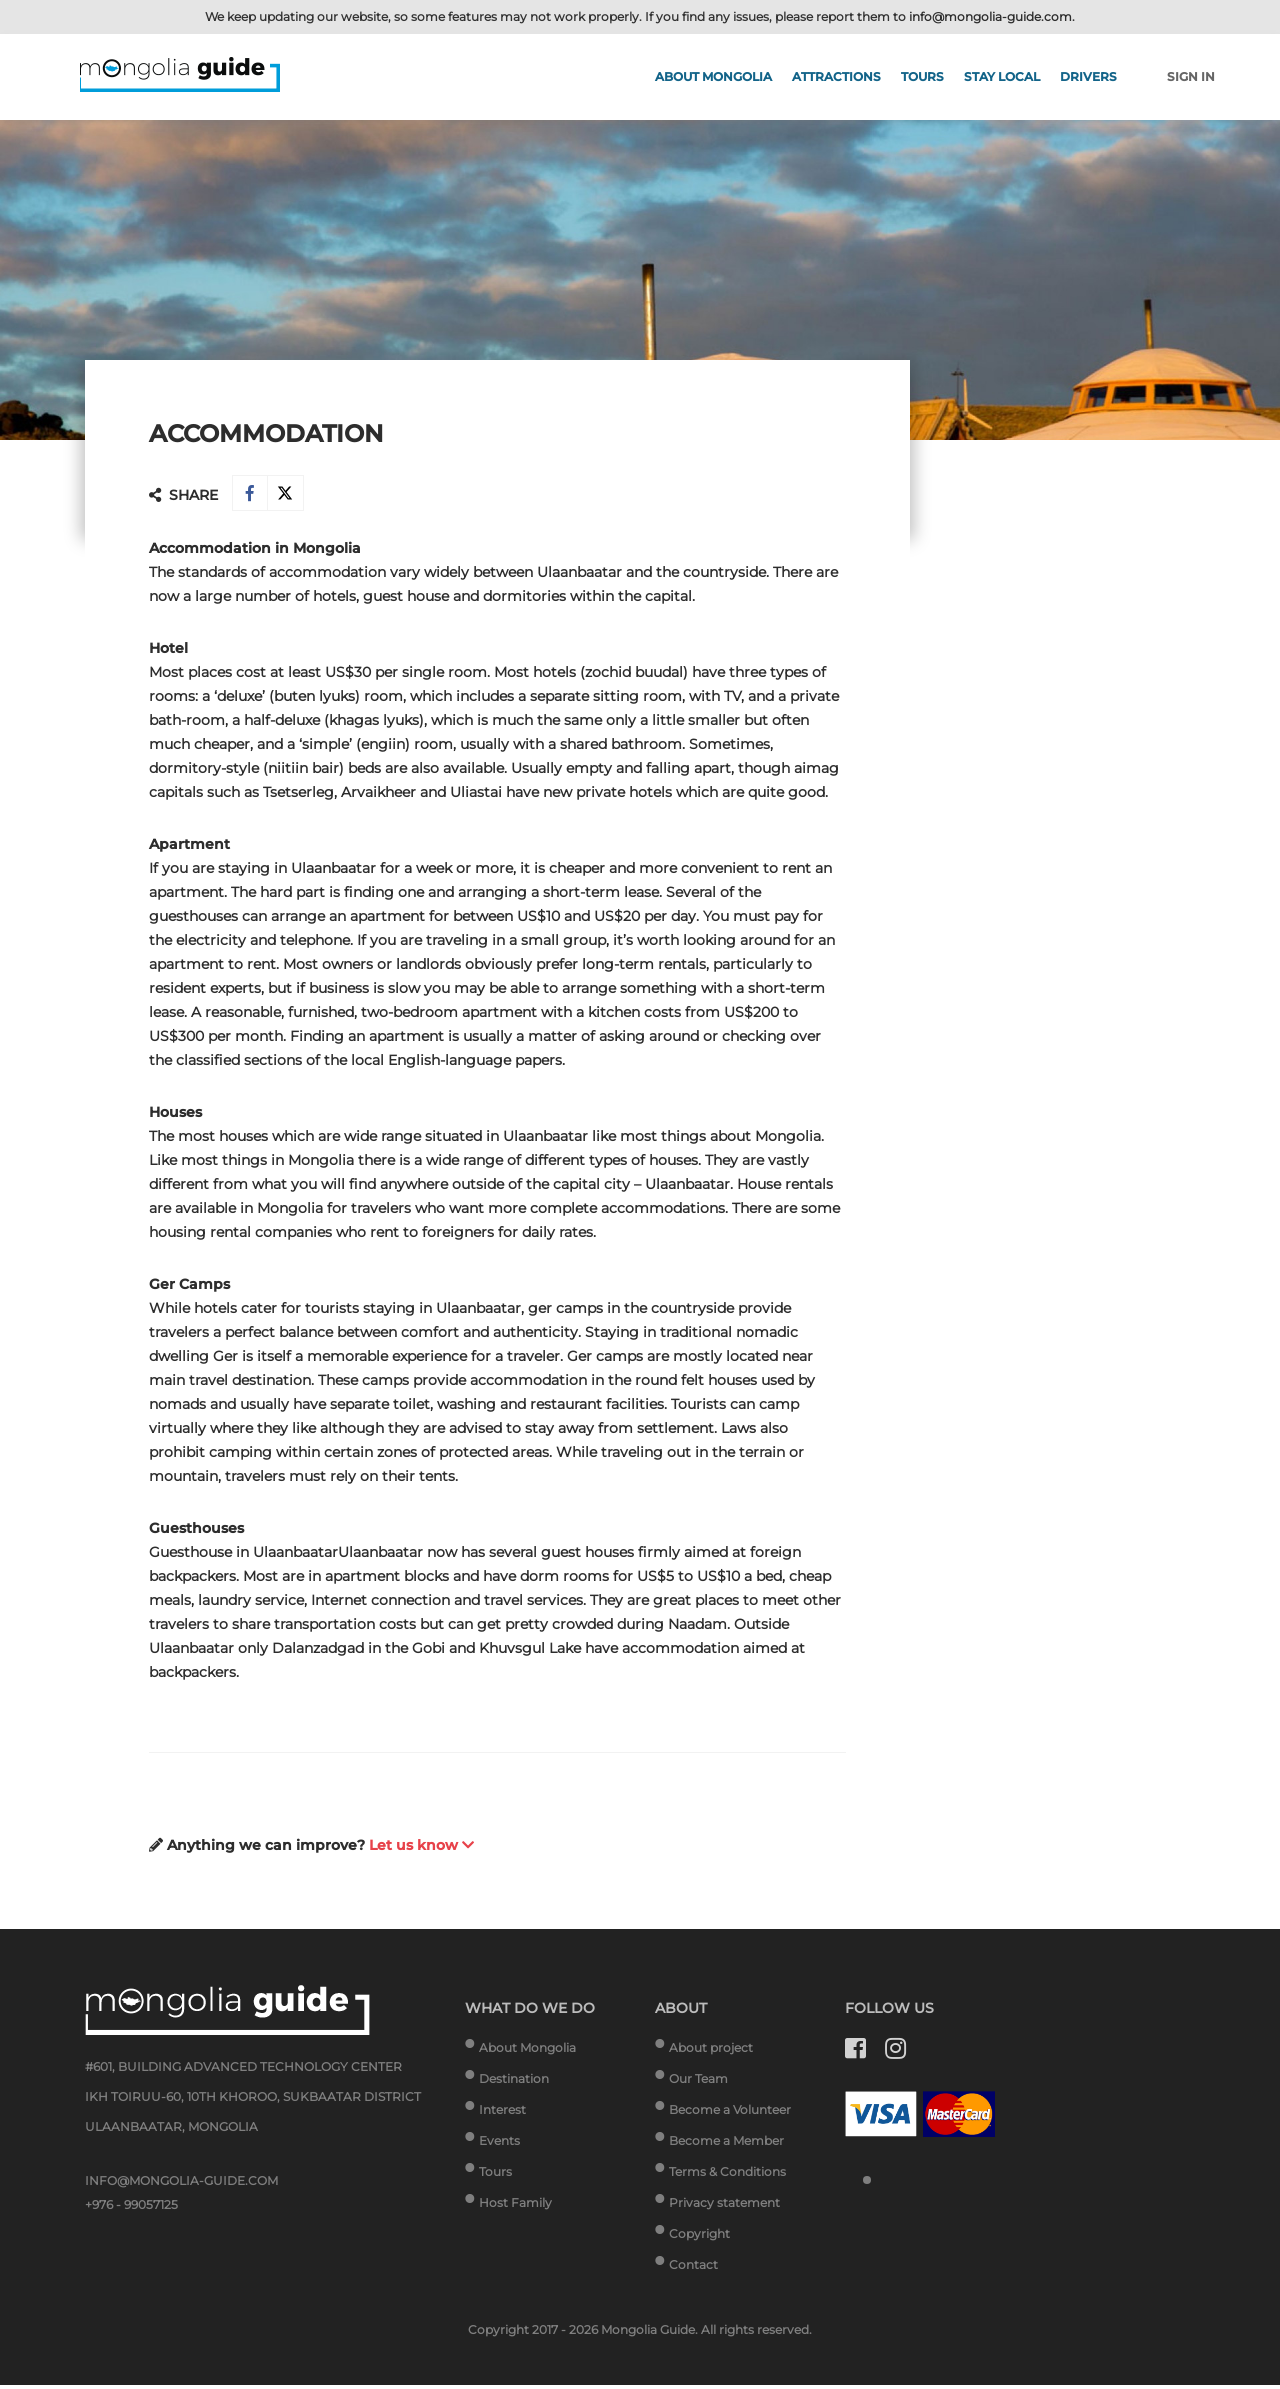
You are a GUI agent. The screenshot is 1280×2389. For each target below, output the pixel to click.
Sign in (1191, 76)
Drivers (1088, 76)
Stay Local (1002, 76)
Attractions (836, 76)
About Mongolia (713, 76)
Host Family (515, 2206)
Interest (502, 2113)
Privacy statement (724, 2206)
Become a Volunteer (730, 2113)
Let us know (421, 1849)
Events (499, 2144)
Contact (693, 2268)
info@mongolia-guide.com (990, 16)
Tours (922, 76)
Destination (514, 2082)
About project (711, 2051)
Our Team (698, 2082)
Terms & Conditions (727, 2175)
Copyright (699, 2237)
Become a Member (726, 2144)
